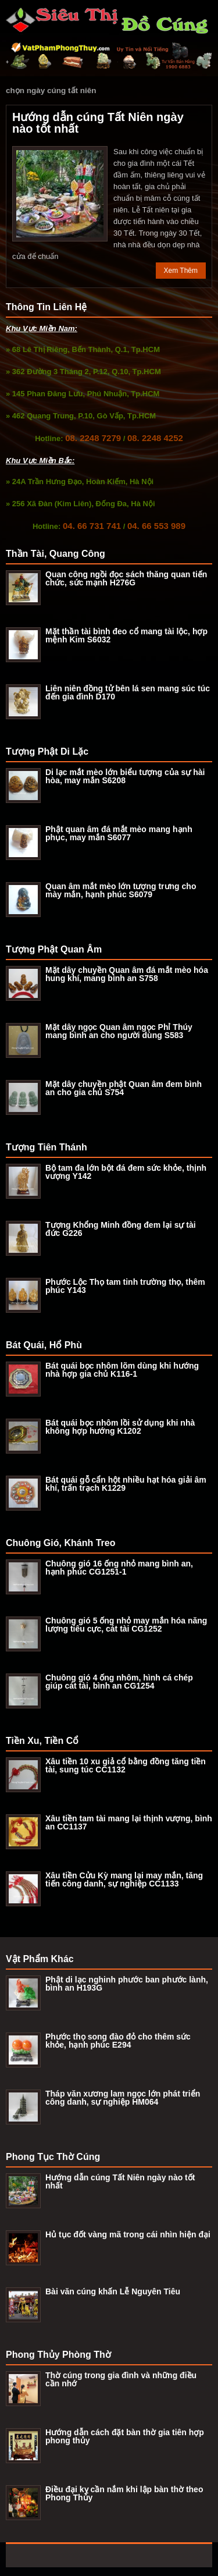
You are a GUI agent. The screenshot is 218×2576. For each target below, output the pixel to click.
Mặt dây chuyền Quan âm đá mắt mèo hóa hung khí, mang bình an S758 (126, 974)
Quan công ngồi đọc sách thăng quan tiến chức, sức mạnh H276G (126, 578)
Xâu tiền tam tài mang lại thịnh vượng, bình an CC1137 (128, 1822)
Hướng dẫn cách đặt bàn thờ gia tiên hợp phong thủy (124, 2436)
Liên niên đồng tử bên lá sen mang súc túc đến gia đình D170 (127, 692)
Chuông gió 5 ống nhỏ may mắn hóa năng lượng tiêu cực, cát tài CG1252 (126, 1624)
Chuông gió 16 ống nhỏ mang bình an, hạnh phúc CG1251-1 (119, 1567)
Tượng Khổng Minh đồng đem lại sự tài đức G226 (120, 1229)
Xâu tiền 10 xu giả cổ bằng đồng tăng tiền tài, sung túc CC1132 (125, 1765)
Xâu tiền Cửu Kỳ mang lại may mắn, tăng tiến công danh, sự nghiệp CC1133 (124, 1879)
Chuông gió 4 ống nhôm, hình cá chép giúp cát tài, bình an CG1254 (119, 1681)
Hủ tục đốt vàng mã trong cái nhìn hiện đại (127, 2234)
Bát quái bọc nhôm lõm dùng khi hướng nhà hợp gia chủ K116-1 (122, 1369)
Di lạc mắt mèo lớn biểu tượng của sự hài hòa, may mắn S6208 (125, 776)
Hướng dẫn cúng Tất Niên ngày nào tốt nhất (98, 123)
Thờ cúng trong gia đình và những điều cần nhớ (120, 2379)
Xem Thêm (181, 271)
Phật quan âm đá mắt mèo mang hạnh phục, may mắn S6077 (118, 833)
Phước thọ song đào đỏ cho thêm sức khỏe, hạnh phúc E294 (118, 2040)
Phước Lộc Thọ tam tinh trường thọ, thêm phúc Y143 (125, 1286)
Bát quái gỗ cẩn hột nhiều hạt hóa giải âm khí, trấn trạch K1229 (125, 1484)
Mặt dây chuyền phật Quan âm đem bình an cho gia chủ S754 (123, 1088)
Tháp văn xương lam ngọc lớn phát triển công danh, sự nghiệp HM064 (122, 2097)
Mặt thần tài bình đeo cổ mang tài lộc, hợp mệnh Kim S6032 (126, 635)
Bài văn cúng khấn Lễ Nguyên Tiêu (112, 2291)
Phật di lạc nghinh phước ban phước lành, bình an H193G (126, 1983)
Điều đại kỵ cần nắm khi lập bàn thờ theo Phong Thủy (124, 2493)
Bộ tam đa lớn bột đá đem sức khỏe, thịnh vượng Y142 (125, 1172)
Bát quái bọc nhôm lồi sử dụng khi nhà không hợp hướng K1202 (120, 1427)
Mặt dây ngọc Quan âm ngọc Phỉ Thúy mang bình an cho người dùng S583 (118, 1031)
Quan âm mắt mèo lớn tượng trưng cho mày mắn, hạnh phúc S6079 (120, 890)
